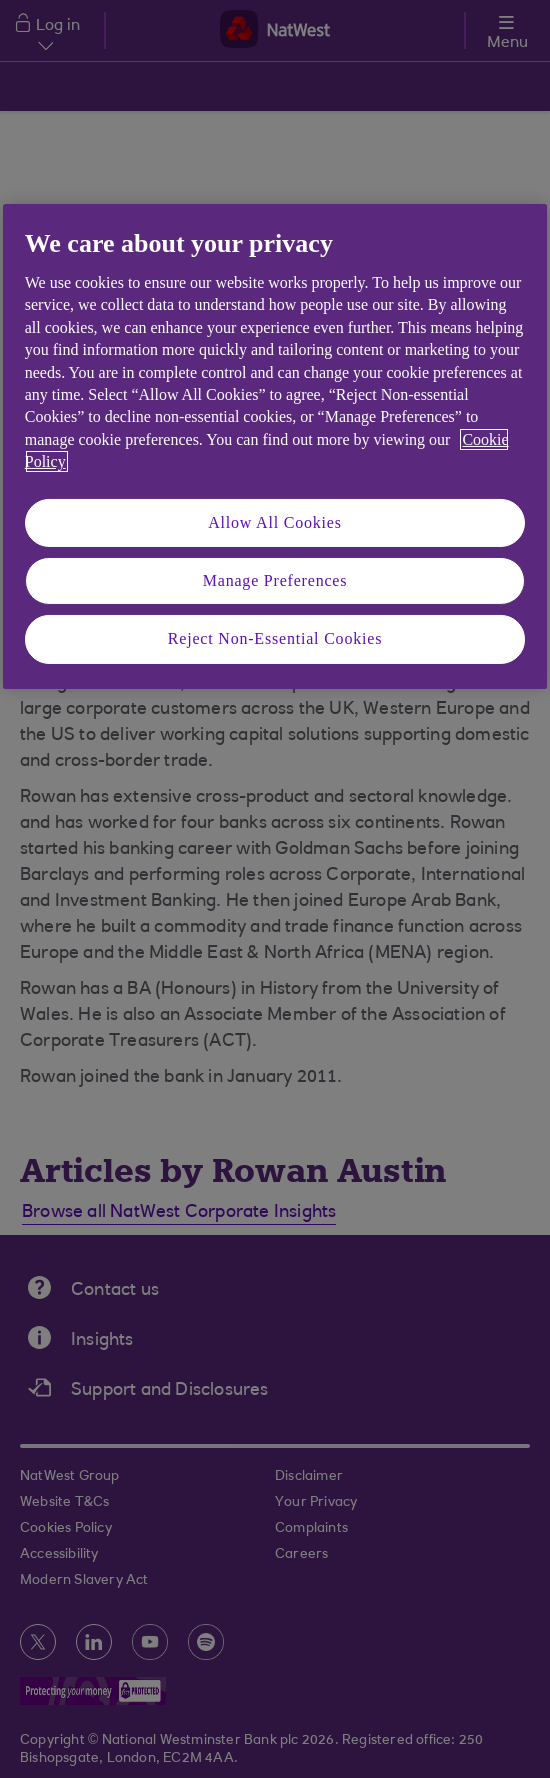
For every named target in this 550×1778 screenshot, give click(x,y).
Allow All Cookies (275, 522)
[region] (275, 446)
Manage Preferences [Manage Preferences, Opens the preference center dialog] (275, 580)
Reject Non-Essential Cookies (275, 638)
